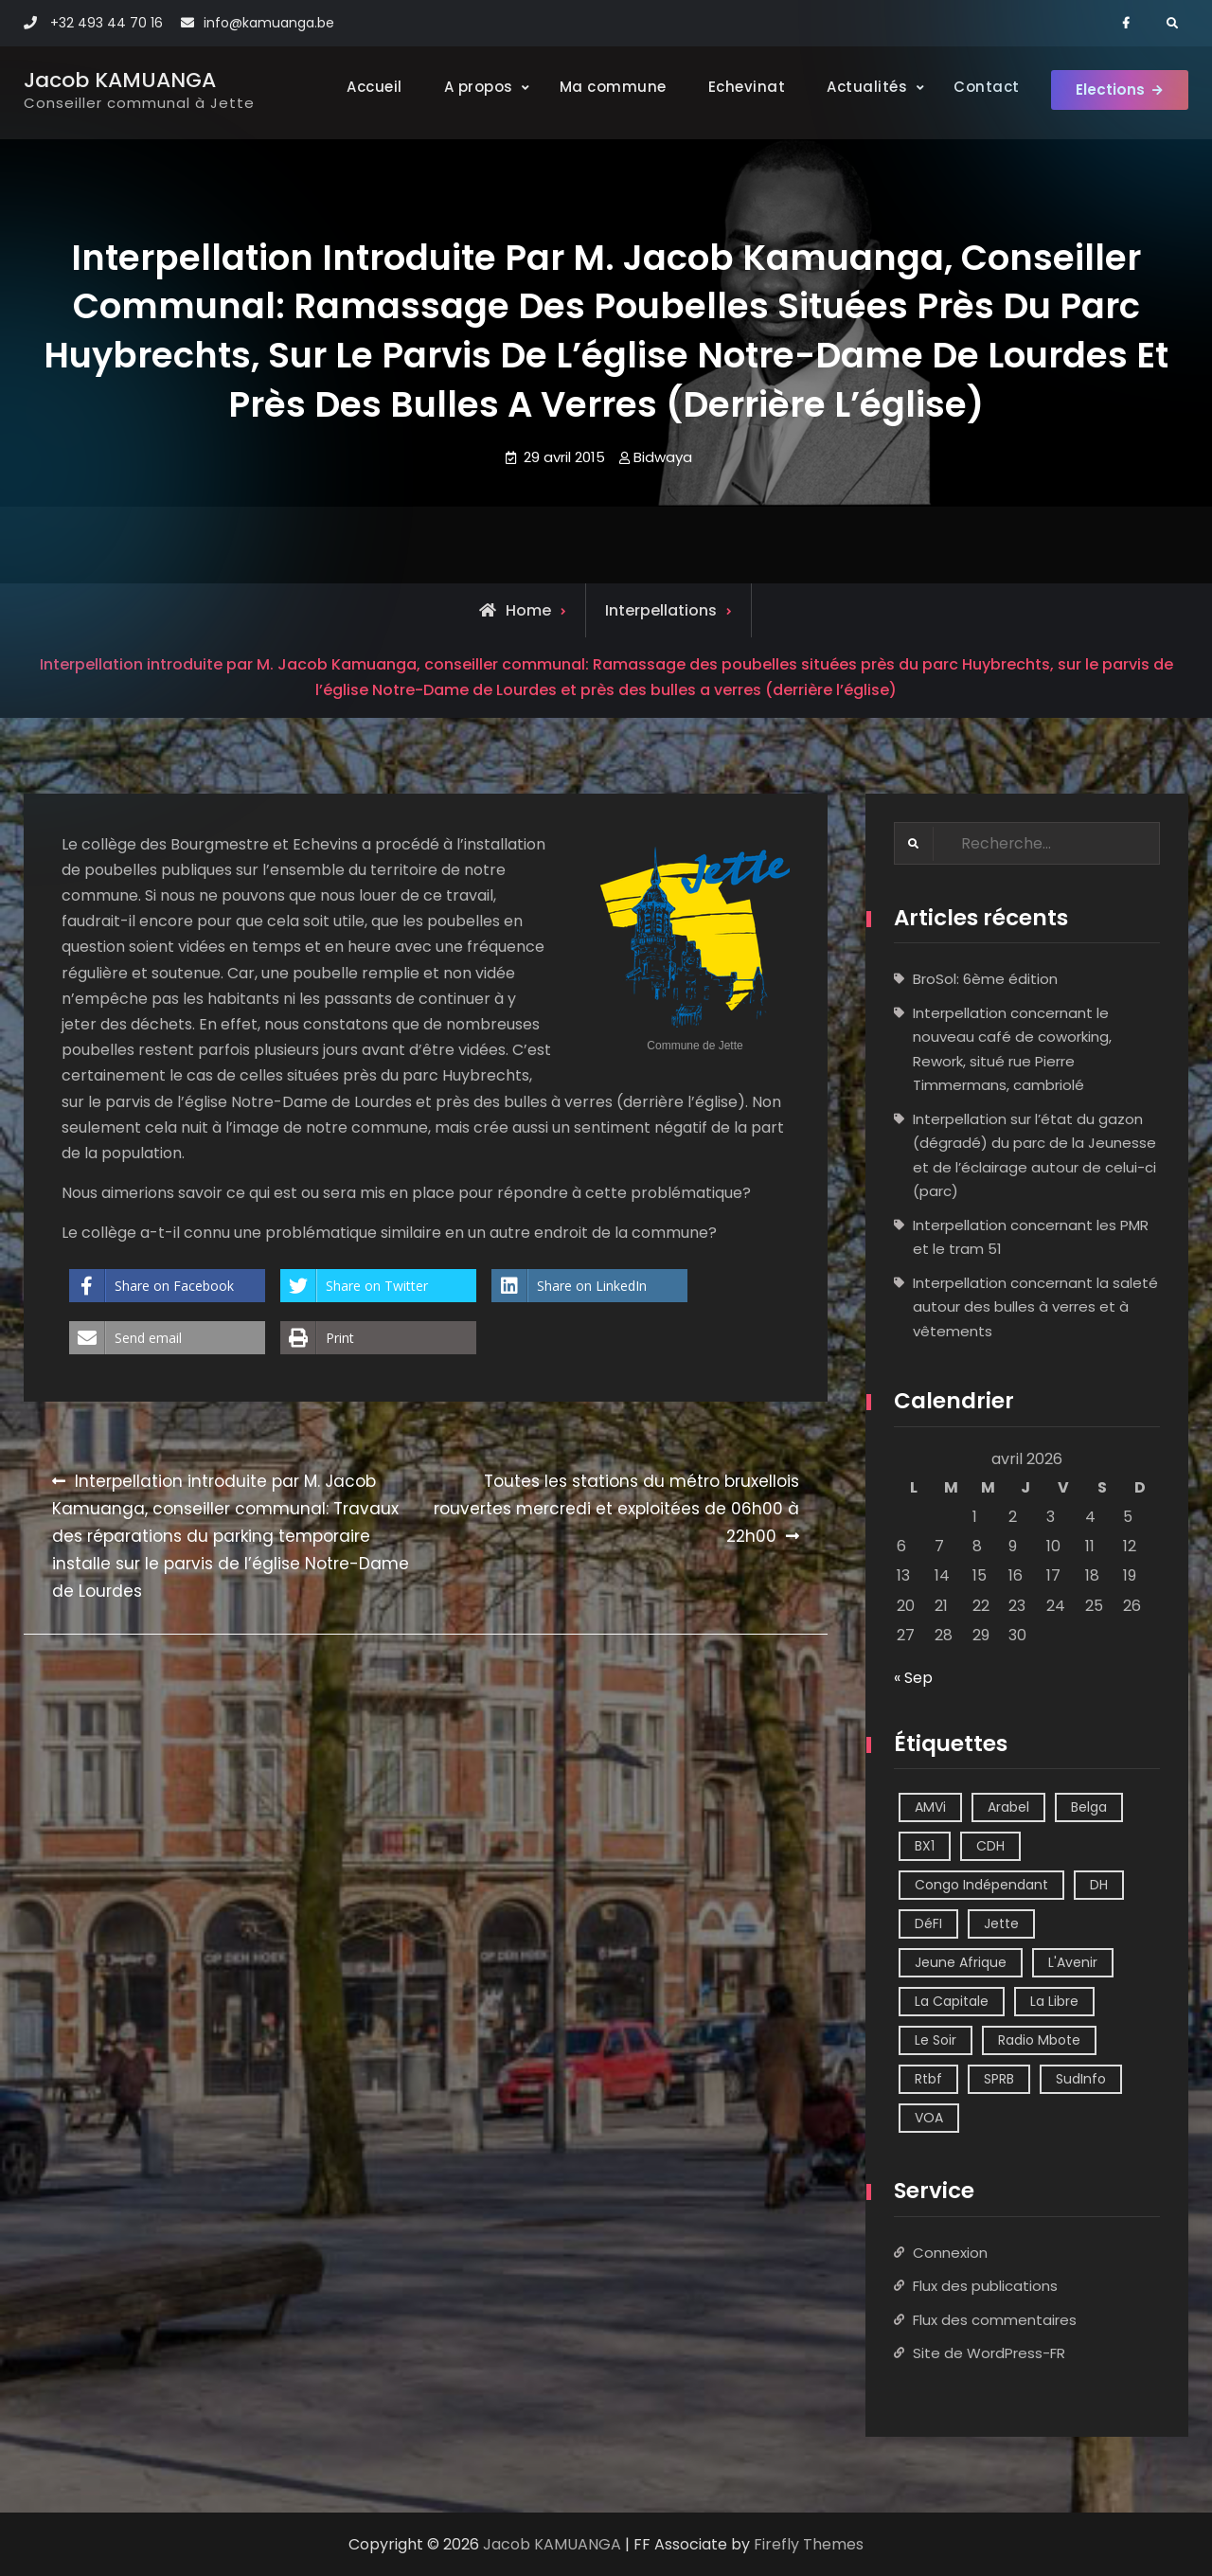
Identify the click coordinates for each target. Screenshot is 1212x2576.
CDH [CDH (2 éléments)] (990, 1846)
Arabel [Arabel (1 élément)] (1008, 1807)
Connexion (950, 2253)
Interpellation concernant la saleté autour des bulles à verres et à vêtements (1035, 1307)
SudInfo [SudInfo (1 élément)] (1081, 2079)
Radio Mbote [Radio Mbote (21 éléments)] (1039, 2040)
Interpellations (661, 610)
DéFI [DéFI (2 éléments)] (928, 1924)
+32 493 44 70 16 (106, 22)
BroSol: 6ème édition (985, 980)
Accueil (367, 87)
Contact (979, 87)
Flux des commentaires (995, 2320)
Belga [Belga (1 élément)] (1089, 1807)
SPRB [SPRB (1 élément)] (999, 2079)
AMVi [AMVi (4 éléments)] (930, 1807)
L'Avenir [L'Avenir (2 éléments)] (1072, 1963)
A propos (470, 87)
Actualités (859, 87)
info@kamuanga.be (269, 22)
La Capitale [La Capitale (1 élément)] (952, 2002)
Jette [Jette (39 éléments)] (1001, 1924)
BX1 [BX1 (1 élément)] (925, 1846)
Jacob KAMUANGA (120, 80)
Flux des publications (985, 2286)
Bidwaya (662, 457)
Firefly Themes (809, 2544)
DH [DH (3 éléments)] (1099, 1885)
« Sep (913, 1678)
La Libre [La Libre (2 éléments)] (1054, 2002)
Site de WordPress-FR (989, 2353)
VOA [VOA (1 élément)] (929, 2118)
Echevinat (738, 87)
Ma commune (604, 87)
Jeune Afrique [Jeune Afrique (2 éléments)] (961, 1963)
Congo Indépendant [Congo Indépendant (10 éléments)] (981, 1885)
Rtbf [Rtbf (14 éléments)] (928, 2079)
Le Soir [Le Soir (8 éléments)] (935, 2040)
